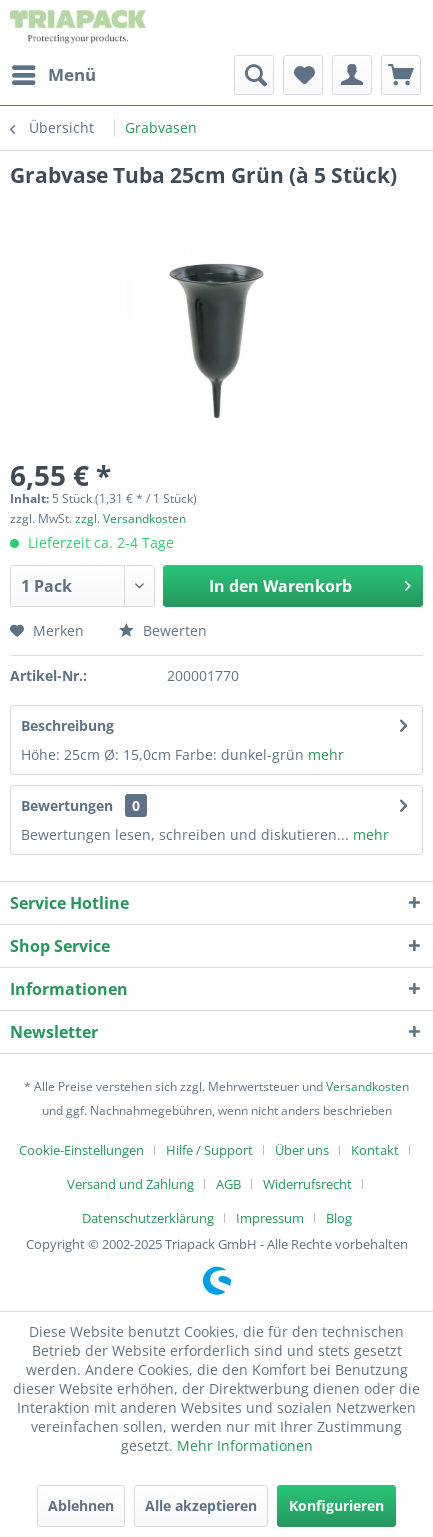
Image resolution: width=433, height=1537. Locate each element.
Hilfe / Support (209, 1150)
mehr (326, 754)
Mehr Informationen (245, 1445)
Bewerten (163, 630)
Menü (54, 72)
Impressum (270, 1218)
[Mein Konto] (352, 75)
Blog (339, 1218)
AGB (228, 1184)
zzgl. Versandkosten (130, 518)
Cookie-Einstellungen (81, 1150)
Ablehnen (81, 1505)
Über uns (302, 1150)
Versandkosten (367, 1086)
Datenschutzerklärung (148, 1218)
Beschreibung (67, 725)
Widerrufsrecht (307, 1184)
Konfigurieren (336, 1505)
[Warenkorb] (401, 75)
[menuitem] (53, 75)
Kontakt (375, 1150)
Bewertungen (67, 805)
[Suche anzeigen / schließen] (254, 75)
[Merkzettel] (303, 75)
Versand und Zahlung (130, 1184)
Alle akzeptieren (201, 1505)
